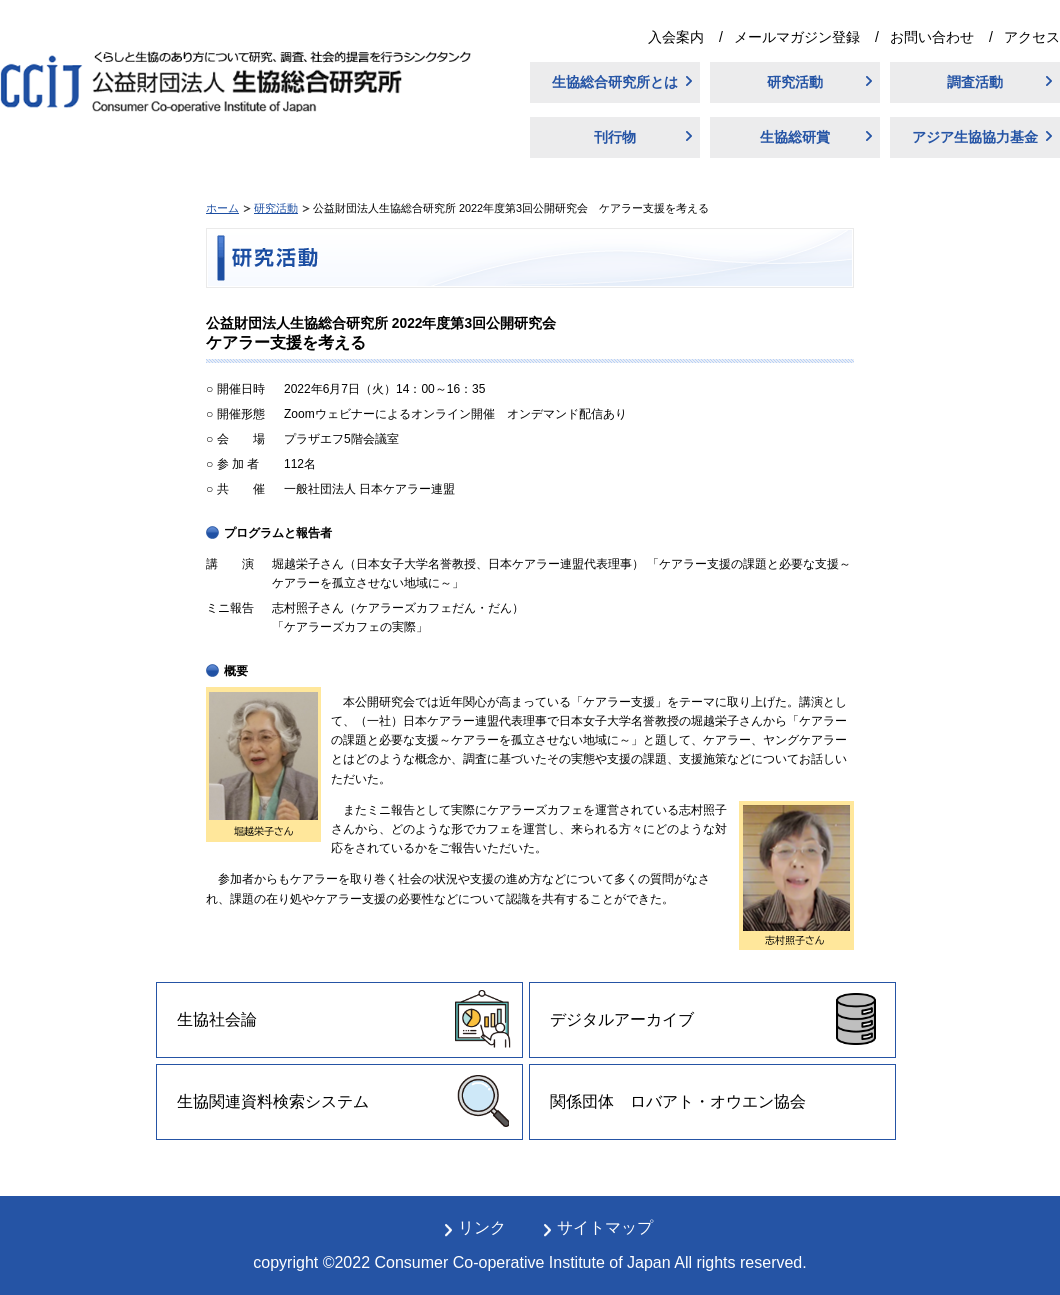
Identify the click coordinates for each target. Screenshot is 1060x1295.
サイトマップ (605, 1227)
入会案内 (676, 37)
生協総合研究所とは (615, 82)
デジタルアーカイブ (622, 1019)
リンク (482, 1227)
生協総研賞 (795, 137)
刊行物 (615, 137)
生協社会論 (217, 1019)
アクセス (1032, 37)
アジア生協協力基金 (975, 137)
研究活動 (795, 82)
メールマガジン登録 (797, 37)
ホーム (222, 208)
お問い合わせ (932, 37)
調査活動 (975, 82)
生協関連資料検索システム (273, 1101)
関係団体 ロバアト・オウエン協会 (678, 1101)
